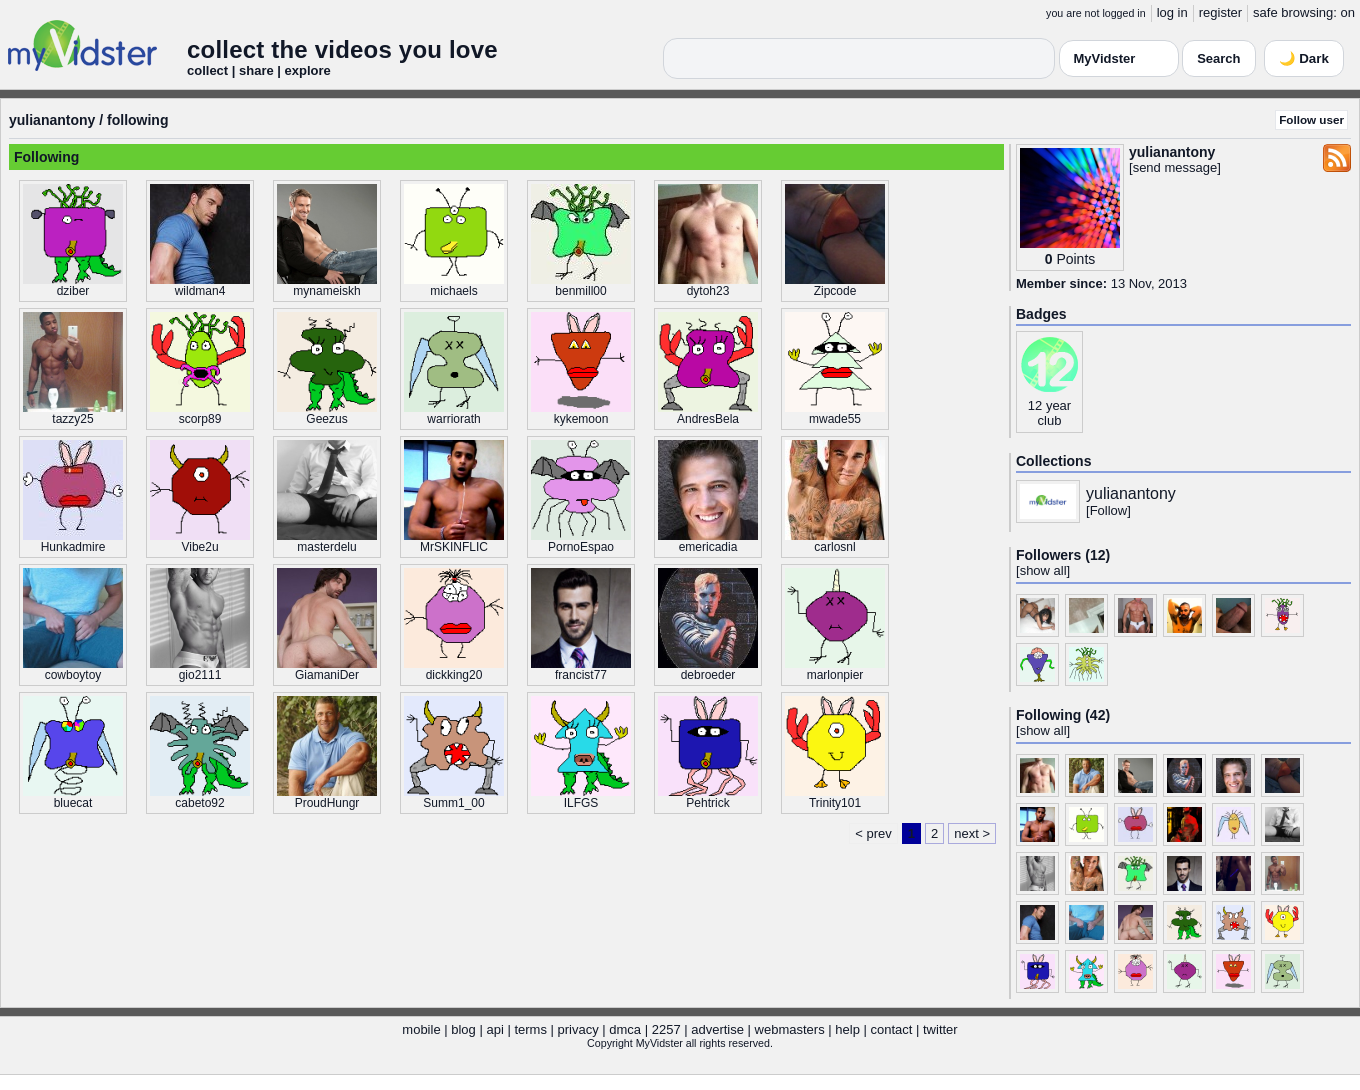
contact (891, 1029)
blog (463, 1029)
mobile (421, 1029)
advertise (717, 1029)
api (494, 1029)
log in (1172, 12)
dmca (625, 1029)
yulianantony (52, 120)
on (1348, 12)
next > (972, 833)
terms (530, 1029)
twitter (940, 1029)
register (1220, 12)
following (137, 120)
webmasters (790, 1029)
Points (1075, 259)
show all (1043, 570)
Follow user (1311, 119)
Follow (1109, 510)
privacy (578, 1029)
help (847, 1029)
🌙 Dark (1304, 58)
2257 (666, 1029)
